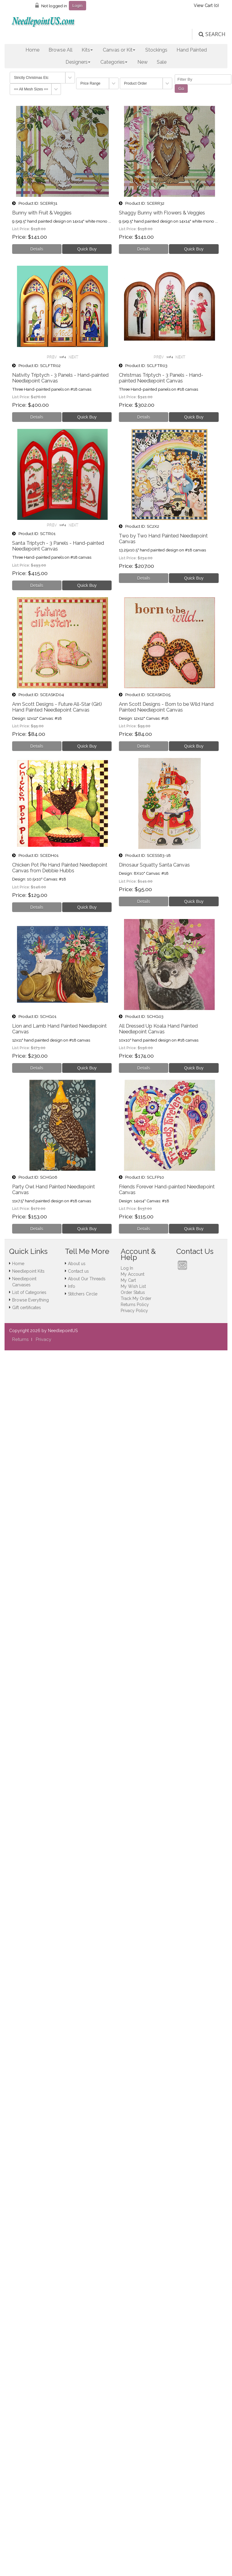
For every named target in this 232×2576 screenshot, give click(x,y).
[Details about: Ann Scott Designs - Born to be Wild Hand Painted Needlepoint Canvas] (143, 746)
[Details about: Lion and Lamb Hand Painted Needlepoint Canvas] (37, 1068)
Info (71, 1286)
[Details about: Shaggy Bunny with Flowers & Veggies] (143, 249)
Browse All (60, 50)
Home (32, 50)
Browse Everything (30, 1300)
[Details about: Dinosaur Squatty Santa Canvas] (143, 901)
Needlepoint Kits (28, 1271)
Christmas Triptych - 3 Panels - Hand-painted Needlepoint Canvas (161, 378)
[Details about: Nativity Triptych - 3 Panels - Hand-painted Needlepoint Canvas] (37, 417)
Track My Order (136, 1298)
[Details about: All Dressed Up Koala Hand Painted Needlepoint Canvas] (143, 1068)
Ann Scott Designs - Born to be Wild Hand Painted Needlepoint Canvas (166, 707)
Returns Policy (135, 1304)
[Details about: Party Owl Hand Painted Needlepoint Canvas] (37, 1229)
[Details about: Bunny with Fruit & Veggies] (37, 249)
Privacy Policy (134, 1310)
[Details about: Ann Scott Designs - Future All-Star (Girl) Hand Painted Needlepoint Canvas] (37, 746)
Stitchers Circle (82, 1293)
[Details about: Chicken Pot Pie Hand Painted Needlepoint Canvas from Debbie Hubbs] (37, 907)
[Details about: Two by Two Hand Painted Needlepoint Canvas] (143, 578)
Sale (161, 62)
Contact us (78, 1271)
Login (77, 5)
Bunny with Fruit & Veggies (42, 213)
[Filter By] (203, 79)
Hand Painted (192, 50)
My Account (132, 1274)
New (142, 62)
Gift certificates (26, 1307)
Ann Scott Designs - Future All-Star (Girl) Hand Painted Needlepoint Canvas (57, 707)
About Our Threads (87, 1278)
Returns (20, 1339)
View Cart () (206, 5)
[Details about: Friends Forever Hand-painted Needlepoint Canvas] (143, 1229)
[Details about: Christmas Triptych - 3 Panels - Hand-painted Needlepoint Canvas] (143, 417)
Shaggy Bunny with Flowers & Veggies (162, 213)
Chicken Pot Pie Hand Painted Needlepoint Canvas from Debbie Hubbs (59, 868)
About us (77, 1263)
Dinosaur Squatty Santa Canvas (154, 865)
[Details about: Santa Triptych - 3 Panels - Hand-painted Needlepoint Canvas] (37, 585)
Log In (127, 1268)
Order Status (133, 1292)
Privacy (43, 1339)
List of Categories (29, 1292)
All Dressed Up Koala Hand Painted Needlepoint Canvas (158, 1029)
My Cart (128, 1280)
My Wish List (133, 1286)
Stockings (156, 50)
